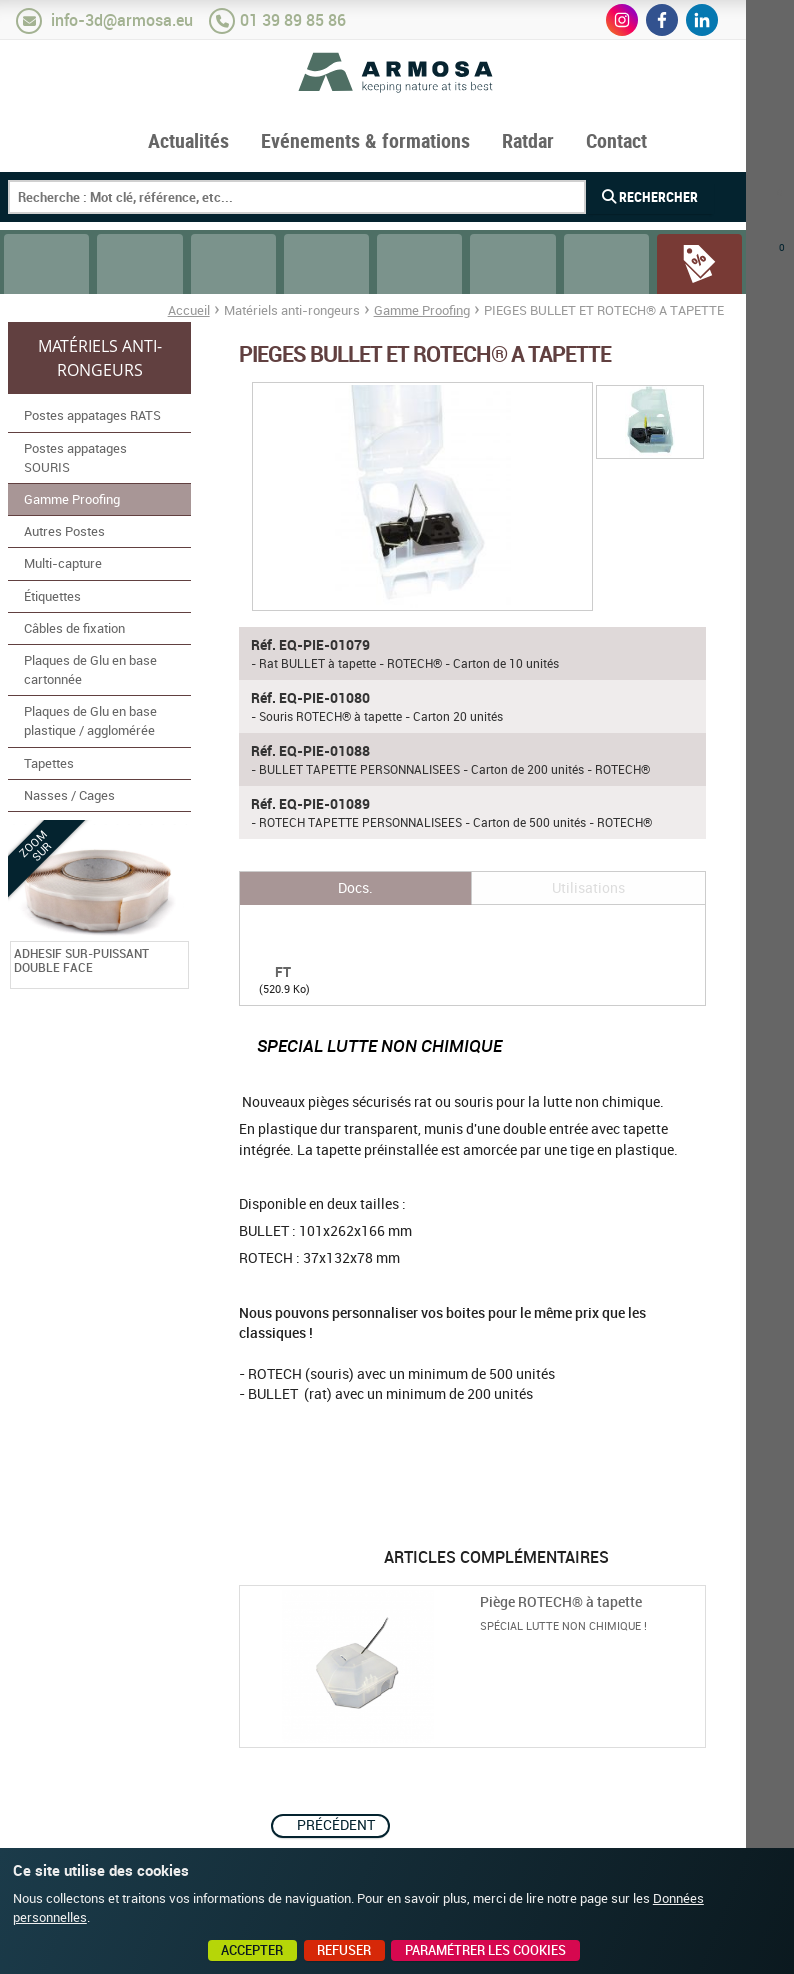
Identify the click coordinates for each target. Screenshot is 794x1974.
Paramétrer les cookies (485, 1950)
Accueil (189, 310)
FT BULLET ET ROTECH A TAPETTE (283, 948)
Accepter (252, 1950)
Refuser (344, 1950)
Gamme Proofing (422, 310)
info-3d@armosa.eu (122, 20)
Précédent (336, 1825)
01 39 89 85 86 (293, 20)
